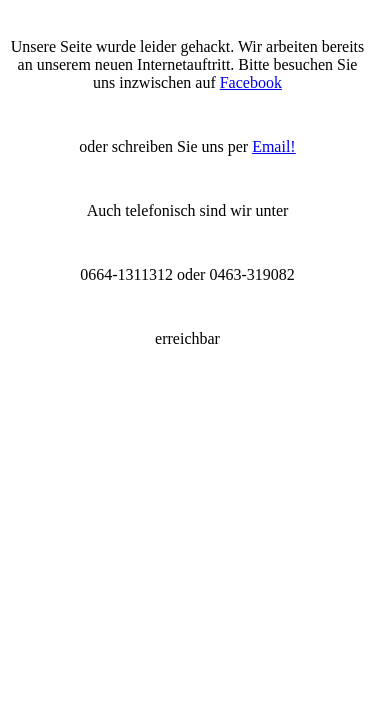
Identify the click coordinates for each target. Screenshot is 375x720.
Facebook (251, 82)
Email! (274, 146)
